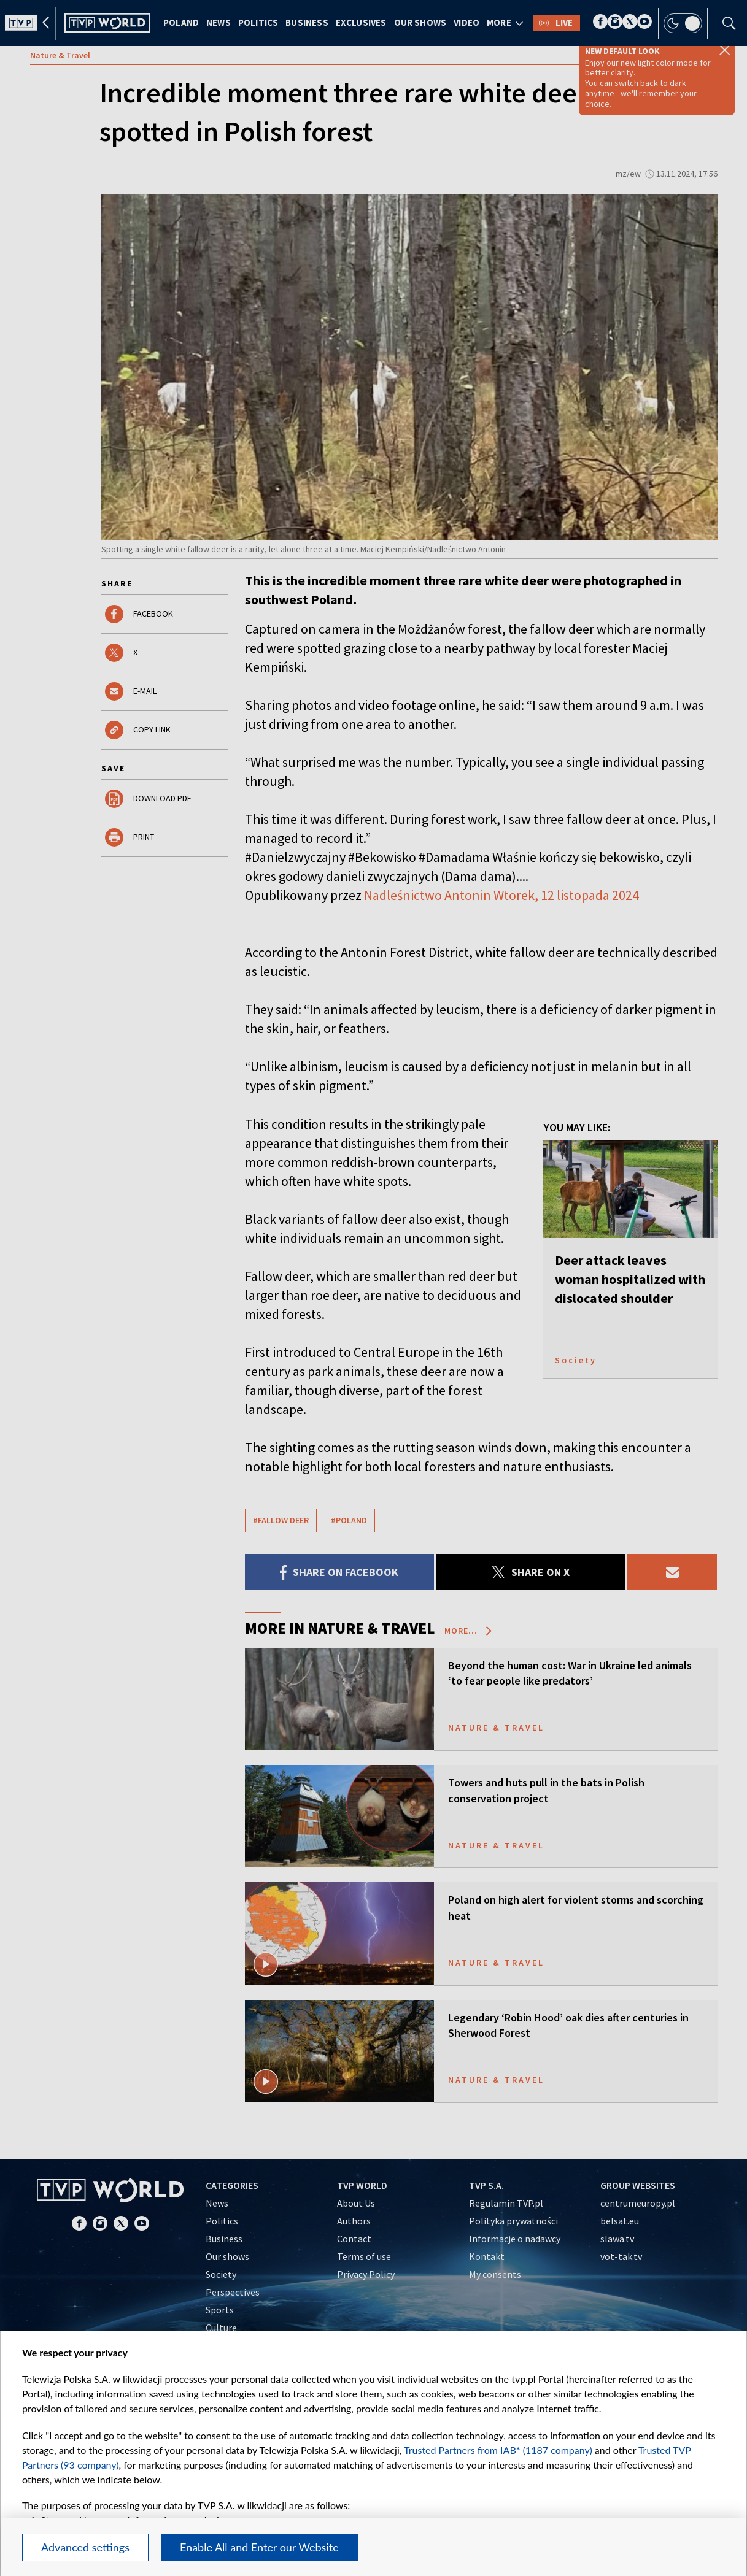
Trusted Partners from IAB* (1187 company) (498, 2450)
